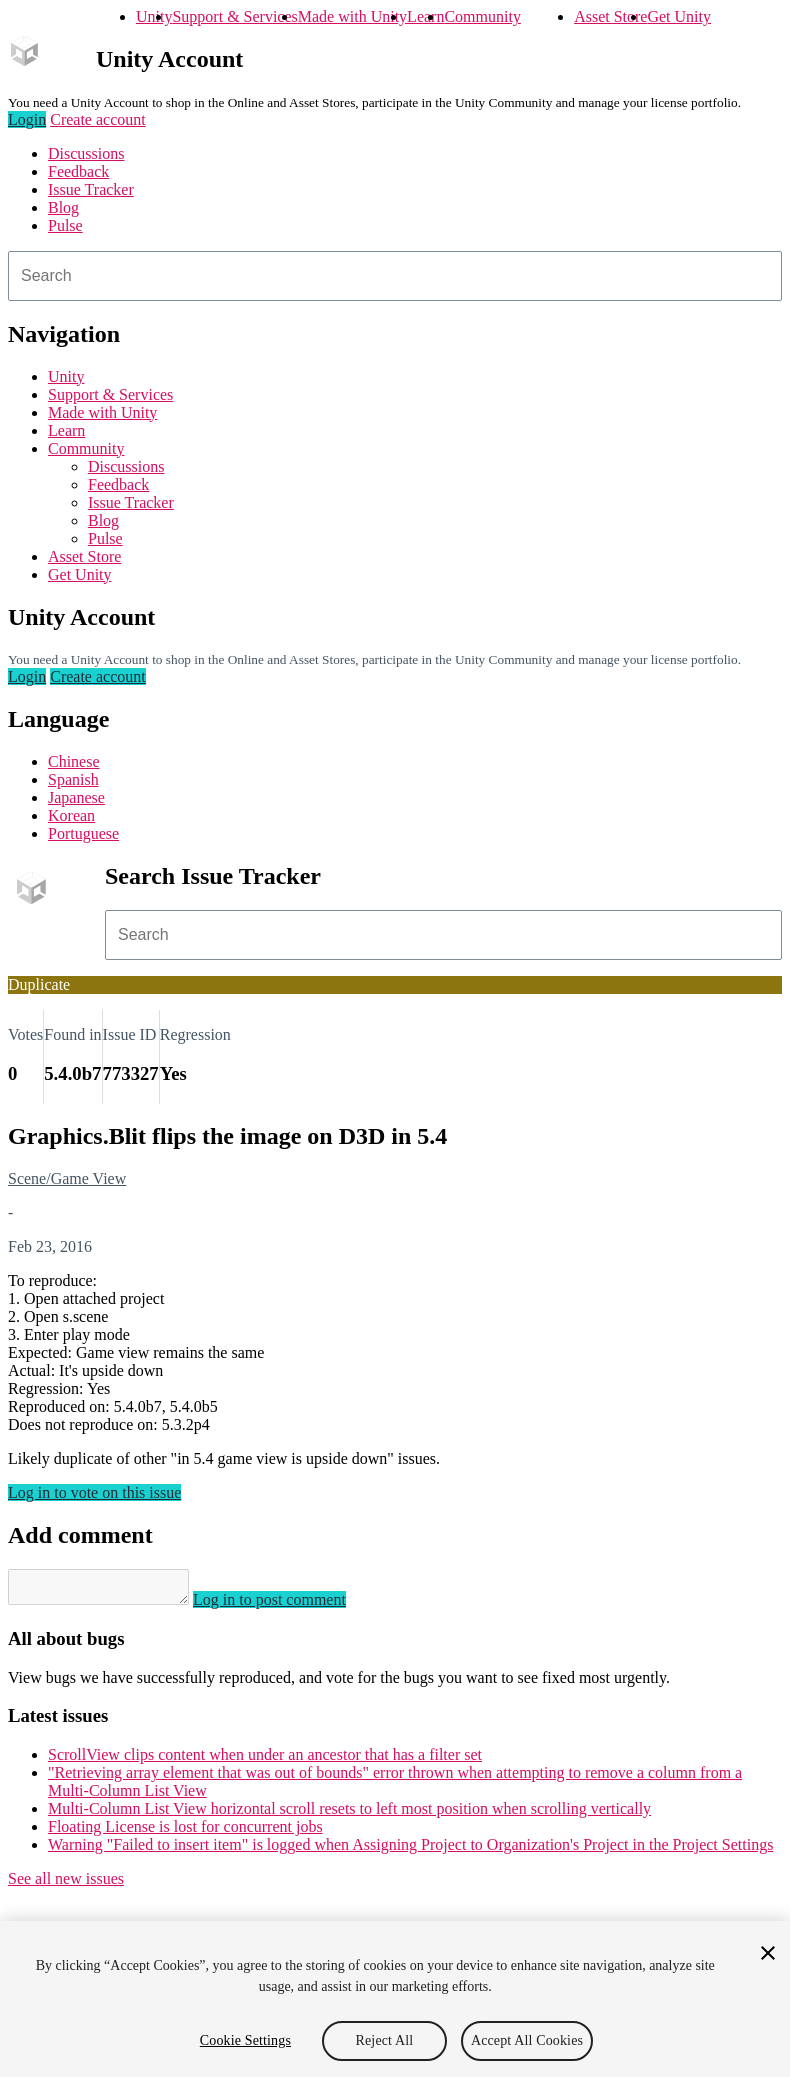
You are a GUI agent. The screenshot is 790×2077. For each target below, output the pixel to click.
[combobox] (395, 276)
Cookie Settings (245, 2040)
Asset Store (610, 16)
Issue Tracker (91, 189)
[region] (395, 1999)
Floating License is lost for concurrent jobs (185, 1832)
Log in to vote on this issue (94, 1492)
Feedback (78, 171)
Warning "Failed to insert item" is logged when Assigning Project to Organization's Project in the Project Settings (410, 1850)
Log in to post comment (289, 1605)
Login (27, 119)
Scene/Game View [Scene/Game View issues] (67, 1178)
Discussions (86, 153)
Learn (425, 16)
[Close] (768, 1953)
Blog (63, 207)
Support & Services (234, 16)
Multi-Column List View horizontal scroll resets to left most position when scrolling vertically (349, 1814)
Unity (154, 16)
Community (482, 16)
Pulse (65, 225)
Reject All (385, 2040)
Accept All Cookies (527, 2040)
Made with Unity (352, 16)
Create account (98, 119)
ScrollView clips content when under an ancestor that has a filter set (265, 1760)
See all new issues (66, 1884)
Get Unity (679, 16)
